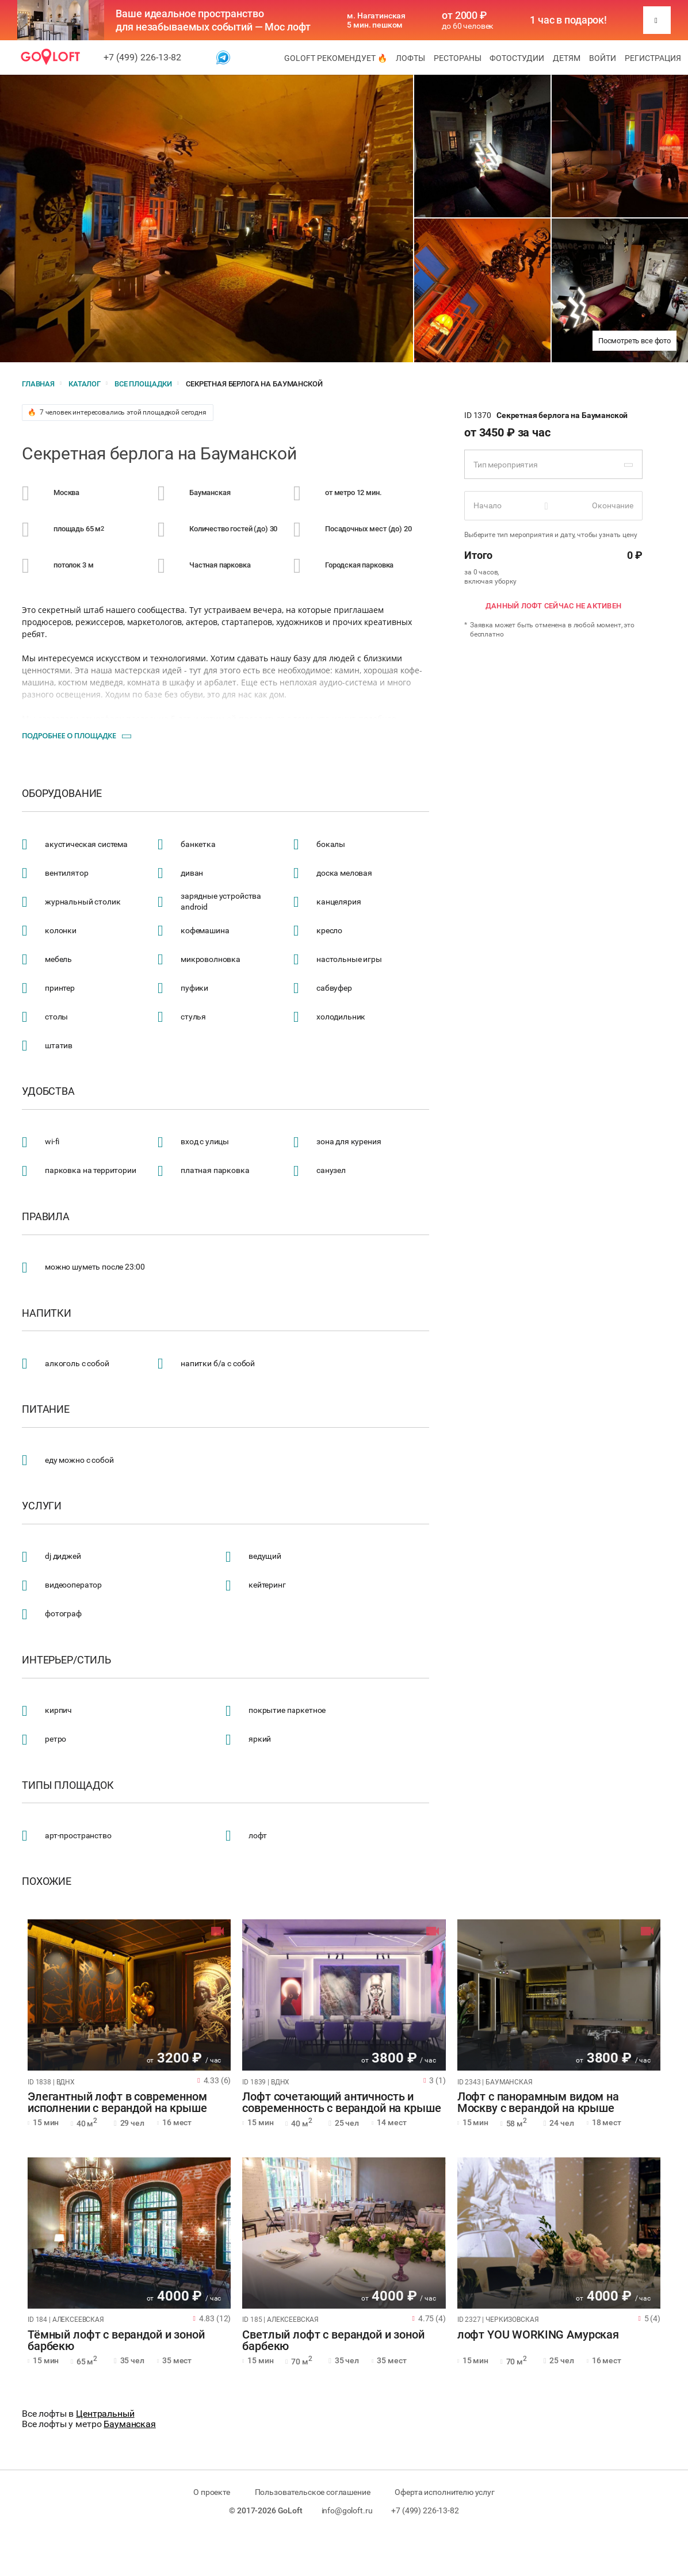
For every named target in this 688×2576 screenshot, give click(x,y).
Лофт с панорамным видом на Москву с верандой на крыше (538, 2103)
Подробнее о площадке (69, 735)
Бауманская (130, 2423)
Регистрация (653, 58)
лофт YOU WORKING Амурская (538, 2335)
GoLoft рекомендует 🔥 (335, 58)
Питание (46, 1409)
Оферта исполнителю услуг (444, 2492)
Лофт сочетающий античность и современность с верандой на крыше (341, 2103)
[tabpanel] (129, 1995)
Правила (46, 1216)
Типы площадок (68, 1785)
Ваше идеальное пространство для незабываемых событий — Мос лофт (213, 20)
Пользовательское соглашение (312, 2492)
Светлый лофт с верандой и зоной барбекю (333, 2341)
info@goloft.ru (347, 2510)
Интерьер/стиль (66, 1660)
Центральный (105, 2413)
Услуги (42, 1506)
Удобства (48, 1091)
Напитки (46, 1313)
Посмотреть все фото (634, 340)
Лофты (410, 58)
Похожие (46, 1881)
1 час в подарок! (568, 20)
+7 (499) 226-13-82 (142, 57)
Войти (602, 58)
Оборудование (62, 793)
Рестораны (457, 58)
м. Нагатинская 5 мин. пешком (376, 20)
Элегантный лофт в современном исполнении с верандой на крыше (117, 2103)
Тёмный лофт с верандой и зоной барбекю (116, 2341)
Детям (566, 58)
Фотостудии (517, 58)
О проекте (211, 2492)
